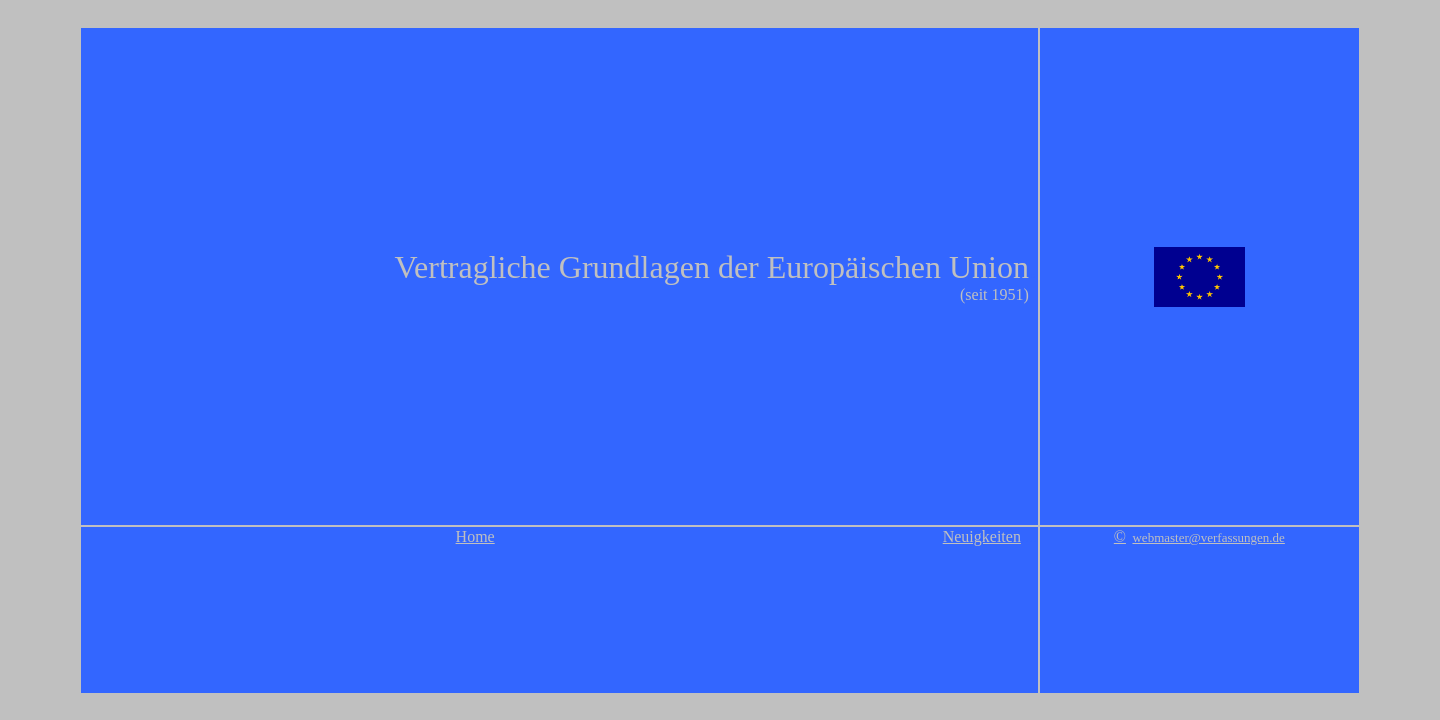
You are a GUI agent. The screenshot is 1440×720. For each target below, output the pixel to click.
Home (475, 536)
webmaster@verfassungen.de (1208, 537)
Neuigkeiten (982, 536)
